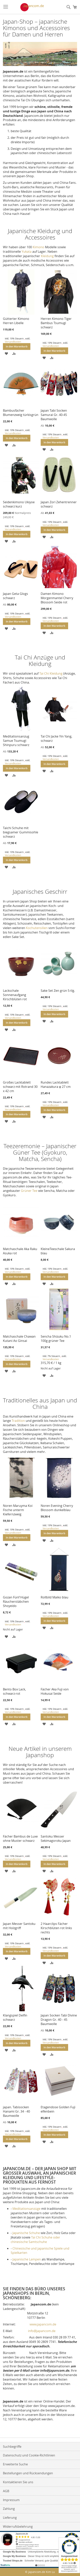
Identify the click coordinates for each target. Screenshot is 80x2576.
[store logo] (28, 7)
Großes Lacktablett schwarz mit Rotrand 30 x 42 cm (20, 1086)
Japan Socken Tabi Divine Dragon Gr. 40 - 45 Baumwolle (59, 2019)
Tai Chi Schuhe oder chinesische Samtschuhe (35, 2239)
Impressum (11, 2500)
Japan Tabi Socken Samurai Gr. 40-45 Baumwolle (54, 414)
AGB (6, 2491)
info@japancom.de (41, 2331)
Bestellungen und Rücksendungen (28, 2473)
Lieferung (10, 2517)
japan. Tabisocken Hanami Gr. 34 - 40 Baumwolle (16, 2111)
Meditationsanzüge (26, 2208)
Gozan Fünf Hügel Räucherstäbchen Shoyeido (16, 1601)
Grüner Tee (29, 1191)
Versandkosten (13, 341)
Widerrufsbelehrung (18, 2526)
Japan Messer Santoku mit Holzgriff (19, 1926)
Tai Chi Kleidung (50, 673)
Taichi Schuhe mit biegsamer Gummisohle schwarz (20, 832)
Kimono (38, 247)
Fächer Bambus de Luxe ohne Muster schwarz (20, 1838)
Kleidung (47, 256)
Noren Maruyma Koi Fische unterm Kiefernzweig (18, 1510)
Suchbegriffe (12, 2446)
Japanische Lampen (26, 2259)
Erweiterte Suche (15, 2464)
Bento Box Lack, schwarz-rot (14, 1691)
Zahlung (9, 2509)
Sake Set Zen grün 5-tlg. (58, 990)
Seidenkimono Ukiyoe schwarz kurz (19, 504)
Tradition (18, 1421)
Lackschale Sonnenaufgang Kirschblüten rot (15, 994)
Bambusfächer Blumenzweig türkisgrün (20, 412)
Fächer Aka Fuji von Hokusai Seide (55, 1691)
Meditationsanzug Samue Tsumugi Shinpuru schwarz (16, 740)
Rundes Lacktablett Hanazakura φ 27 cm (55, 1084)
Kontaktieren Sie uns (18, 2482)
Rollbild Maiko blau (54, 1597)
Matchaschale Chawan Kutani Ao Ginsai (19, 1338)
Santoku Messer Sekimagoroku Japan (56, 1838)
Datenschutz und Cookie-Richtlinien (29, 2455)
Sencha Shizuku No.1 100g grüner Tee (56, 1338)
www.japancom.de (43, 2324)
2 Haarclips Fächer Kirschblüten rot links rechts (56, 1928)
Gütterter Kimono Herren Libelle (16, 321)
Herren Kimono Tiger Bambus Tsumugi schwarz (56, 323)
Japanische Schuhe (26, 2233)
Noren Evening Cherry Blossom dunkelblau (57, 1508)
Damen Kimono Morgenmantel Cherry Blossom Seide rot (57, 598)
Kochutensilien (37, 928)
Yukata (27, 251)
